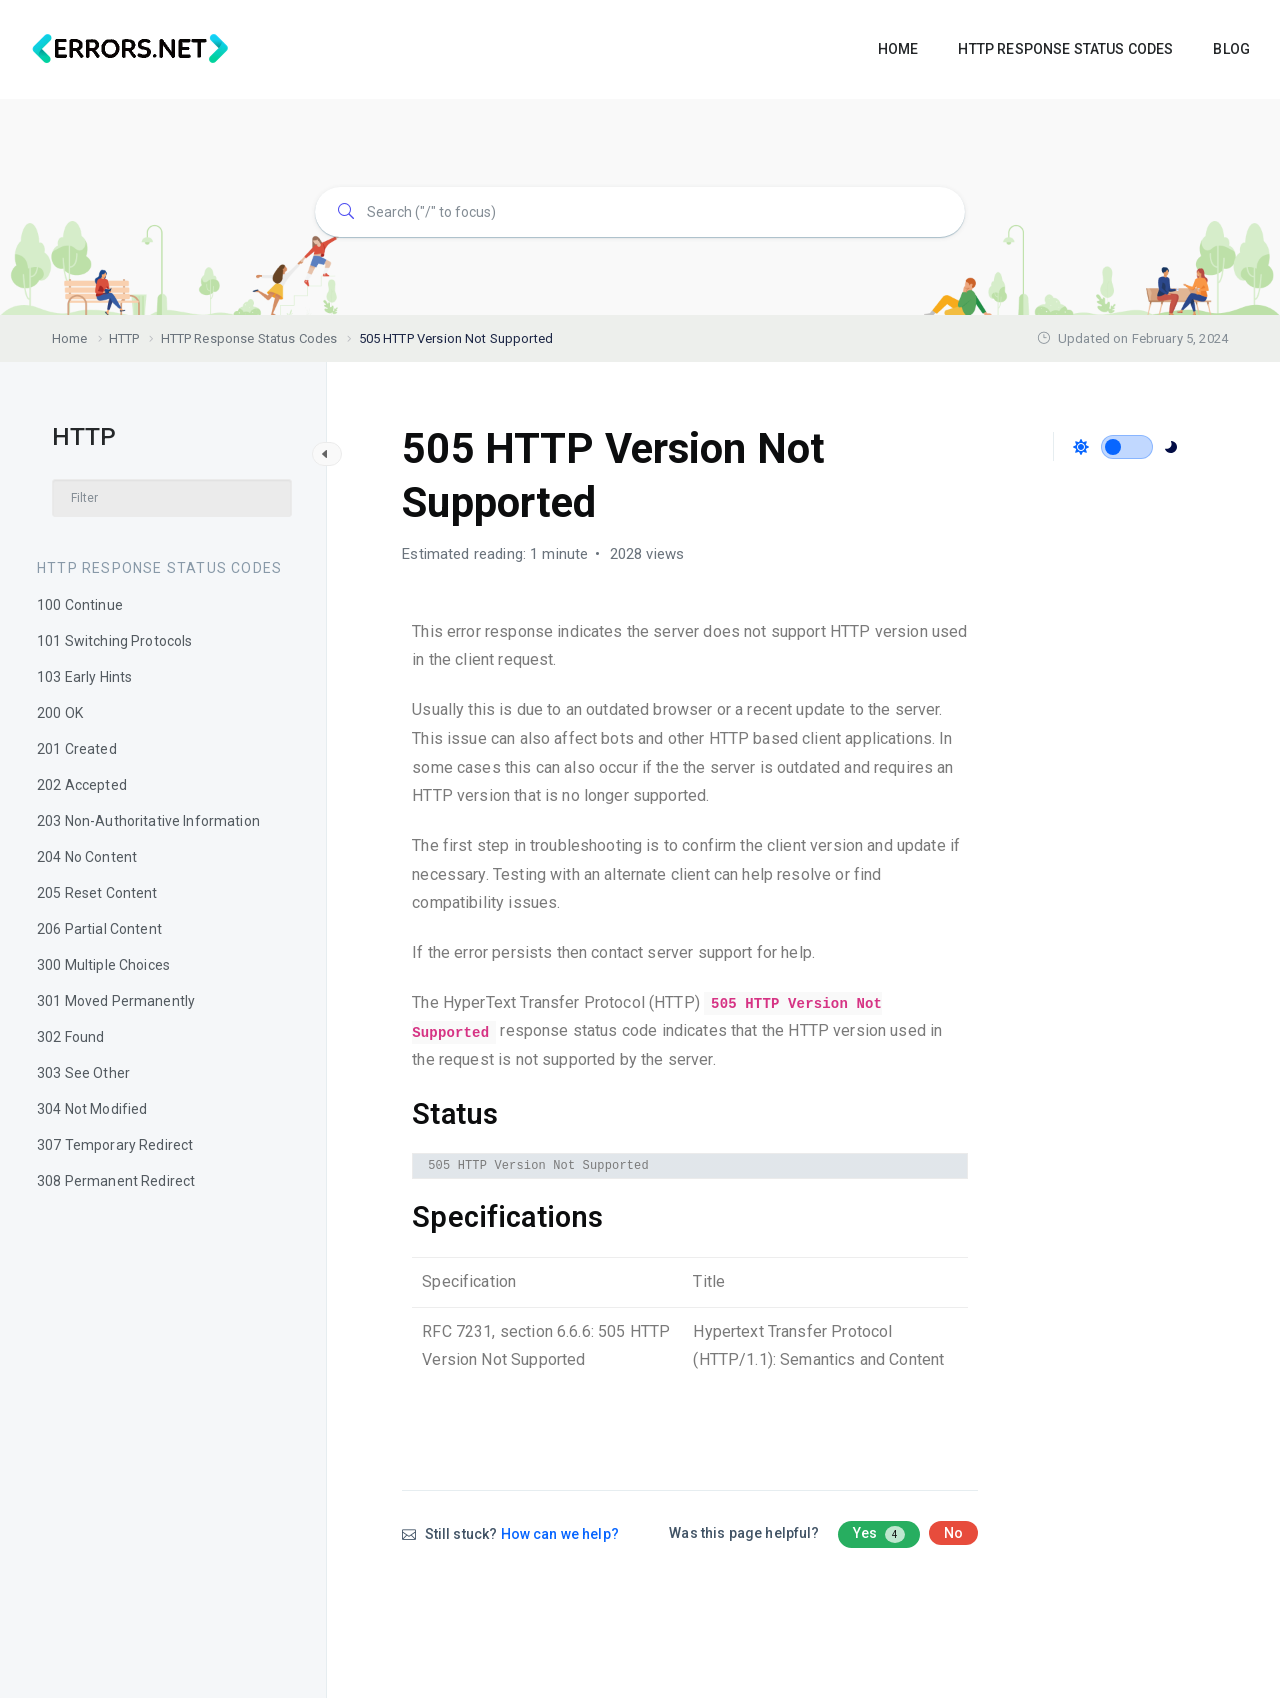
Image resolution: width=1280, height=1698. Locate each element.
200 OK (60, 713)
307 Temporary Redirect (115, 1145)
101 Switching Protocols (114, 641)
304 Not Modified (92, 1109)
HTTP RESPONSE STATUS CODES (1065, 49)
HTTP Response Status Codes (159, 568)
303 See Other (83, 1073)
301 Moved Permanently (116, 1001)
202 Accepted (82, 785)
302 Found (70, 1037)
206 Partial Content (99, 929)
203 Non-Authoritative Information (148, 821)
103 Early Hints (84, 677)
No (953, 1533)
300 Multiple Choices (103, 965)
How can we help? (560, 1534)
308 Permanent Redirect (116, 1181)
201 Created (77, 749)
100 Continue (80, 605)
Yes (879, 1534)
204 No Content (87, 857)
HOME (898, 49)
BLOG (1231, 49)
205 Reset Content (97, 893)
